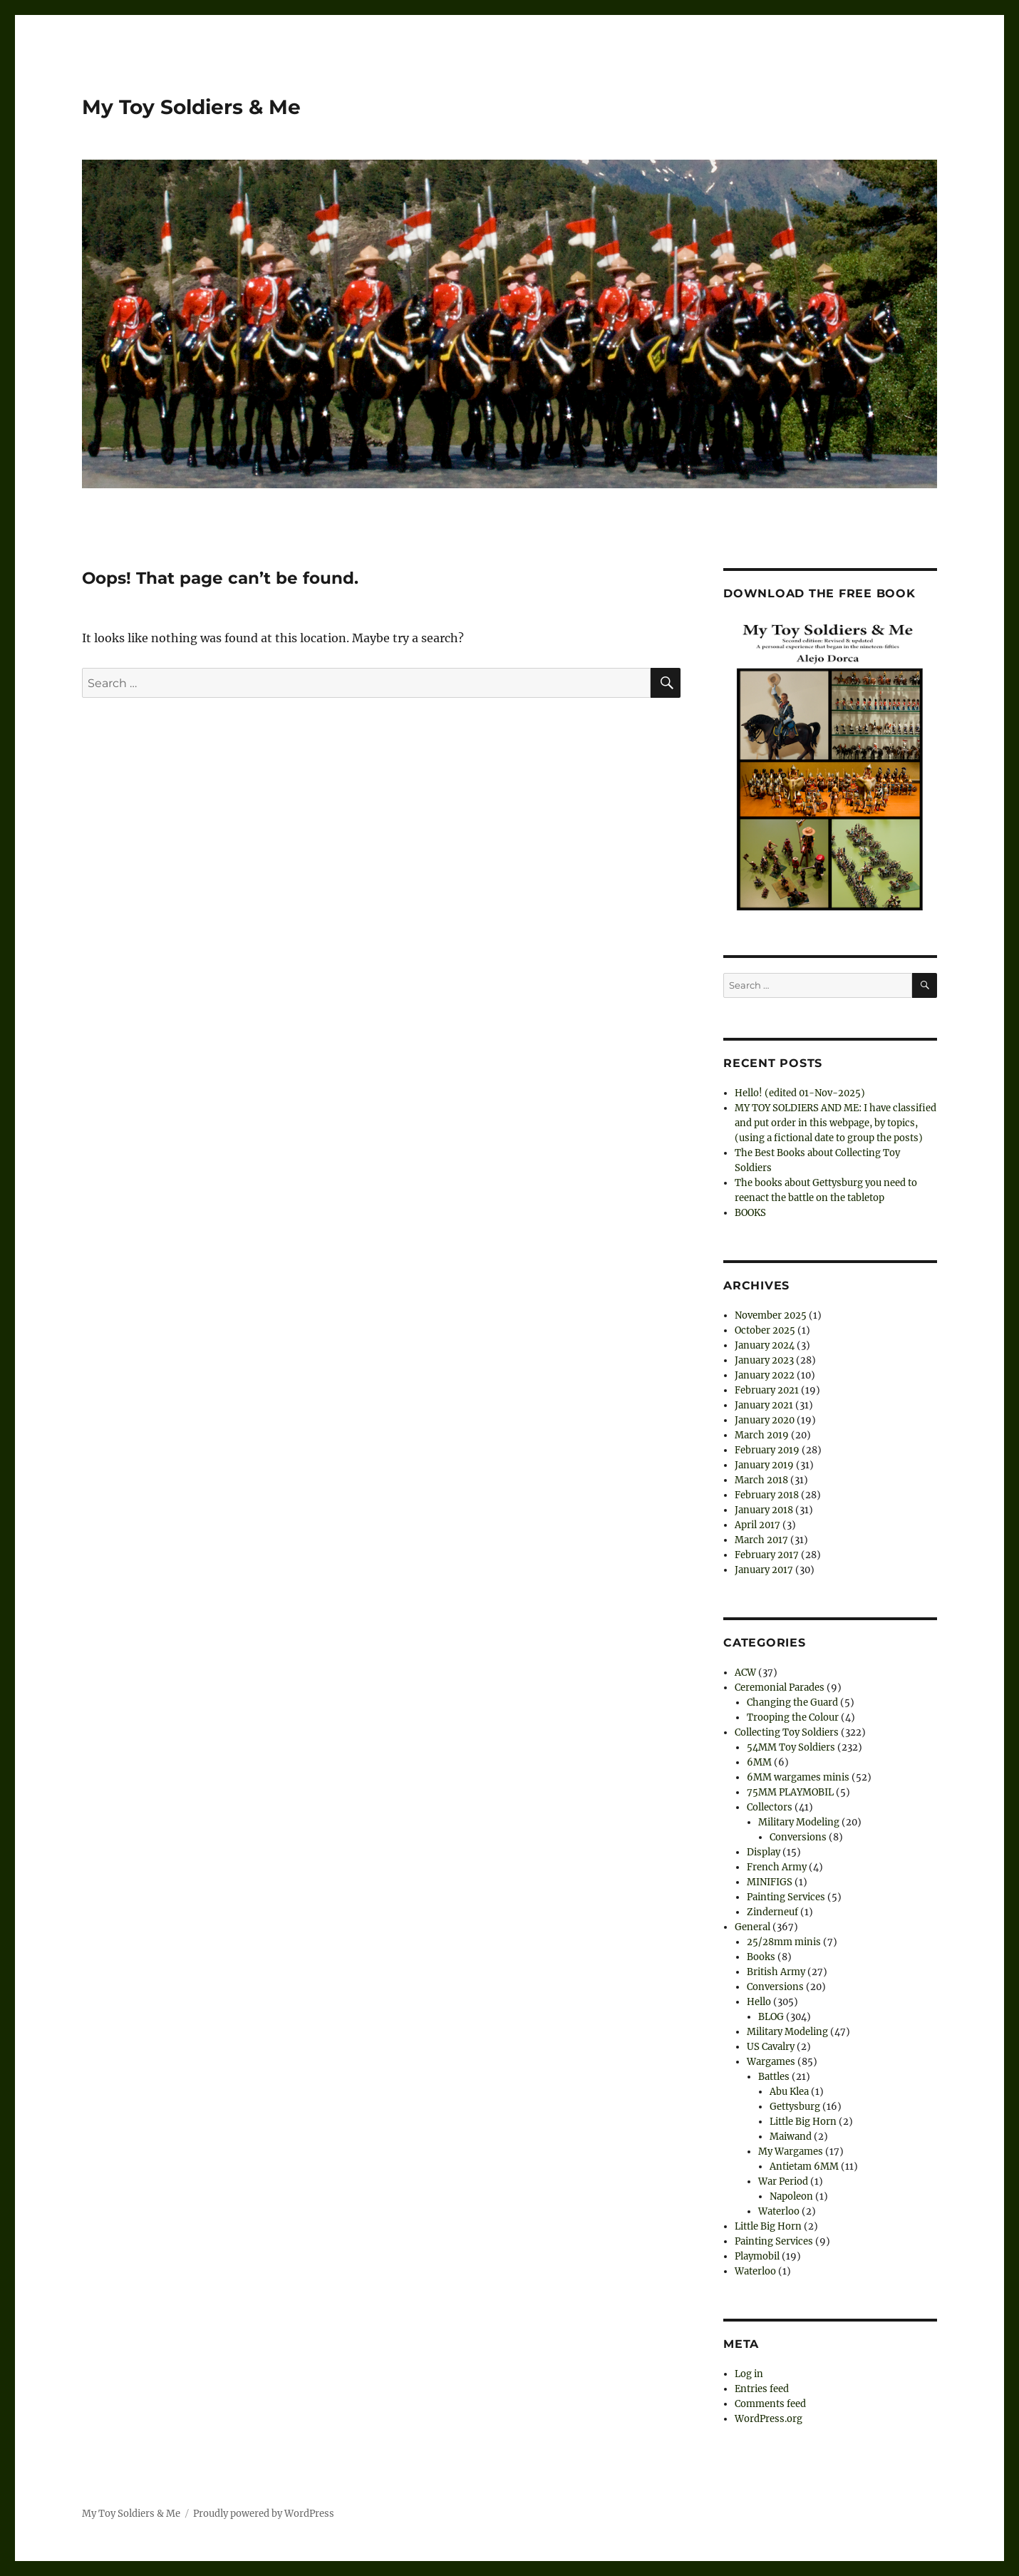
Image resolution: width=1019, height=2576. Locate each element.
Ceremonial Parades (779, 1687)
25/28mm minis (784, 1942)
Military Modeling (798, 1822)
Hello (759, 2002)
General (752, 1927)
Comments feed (770, 2404)
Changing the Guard (792, 1702)
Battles (774, 2077)
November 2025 (771, 1315)
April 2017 (757, 1525)
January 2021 (764, 1405)
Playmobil (757, 2256)
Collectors (769, 1807)
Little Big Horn (803, 2122)
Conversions (798, 1837)
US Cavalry (771, 2047)
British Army (776, 1972)
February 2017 (767, 1555)
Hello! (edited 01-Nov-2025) (800, 1093)
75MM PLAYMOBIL (790, 1792)
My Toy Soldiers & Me (191, 107)
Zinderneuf (772, 1912)
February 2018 (767, 1495)
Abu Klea (789, 2092)
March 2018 (761, 1480)
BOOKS (750, 1213)
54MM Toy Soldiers (791, 1747)
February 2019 (767, 1450)
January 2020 (765, 1420)
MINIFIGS (769, 1882)
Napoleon (791, 2196)
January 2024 (765, 1345)
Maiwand (791, 2137)
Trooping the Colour (793, 1717)
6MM (759, 1762)
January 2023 (764, 1360)
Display (763, 1852)
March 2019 (762, 1435)
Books (761, 1957)
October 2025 (765, 1330)
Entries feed (762, 2389)
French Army (777, 1867)
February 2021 (767, 1390)
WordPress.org (768, 2419)
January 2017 (764, 1570)
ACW (745, 1672)
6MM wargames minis (798, 1777)
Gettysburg (795, 2107)
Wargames (771, 2062)
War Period (783, 2181)
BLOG (771, 2017)
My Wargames (790, 2151)
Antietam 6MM (804, 2166)
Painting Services (786, 1897)
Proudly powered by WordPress (263, 2514)
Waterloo (779, 2211)
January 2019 (764, 1465)
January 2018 (764, 1510)
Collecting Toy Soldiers (787, 1732)
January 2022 (765, 1375)
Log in (749, 2374)
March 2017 (761, 1540)
